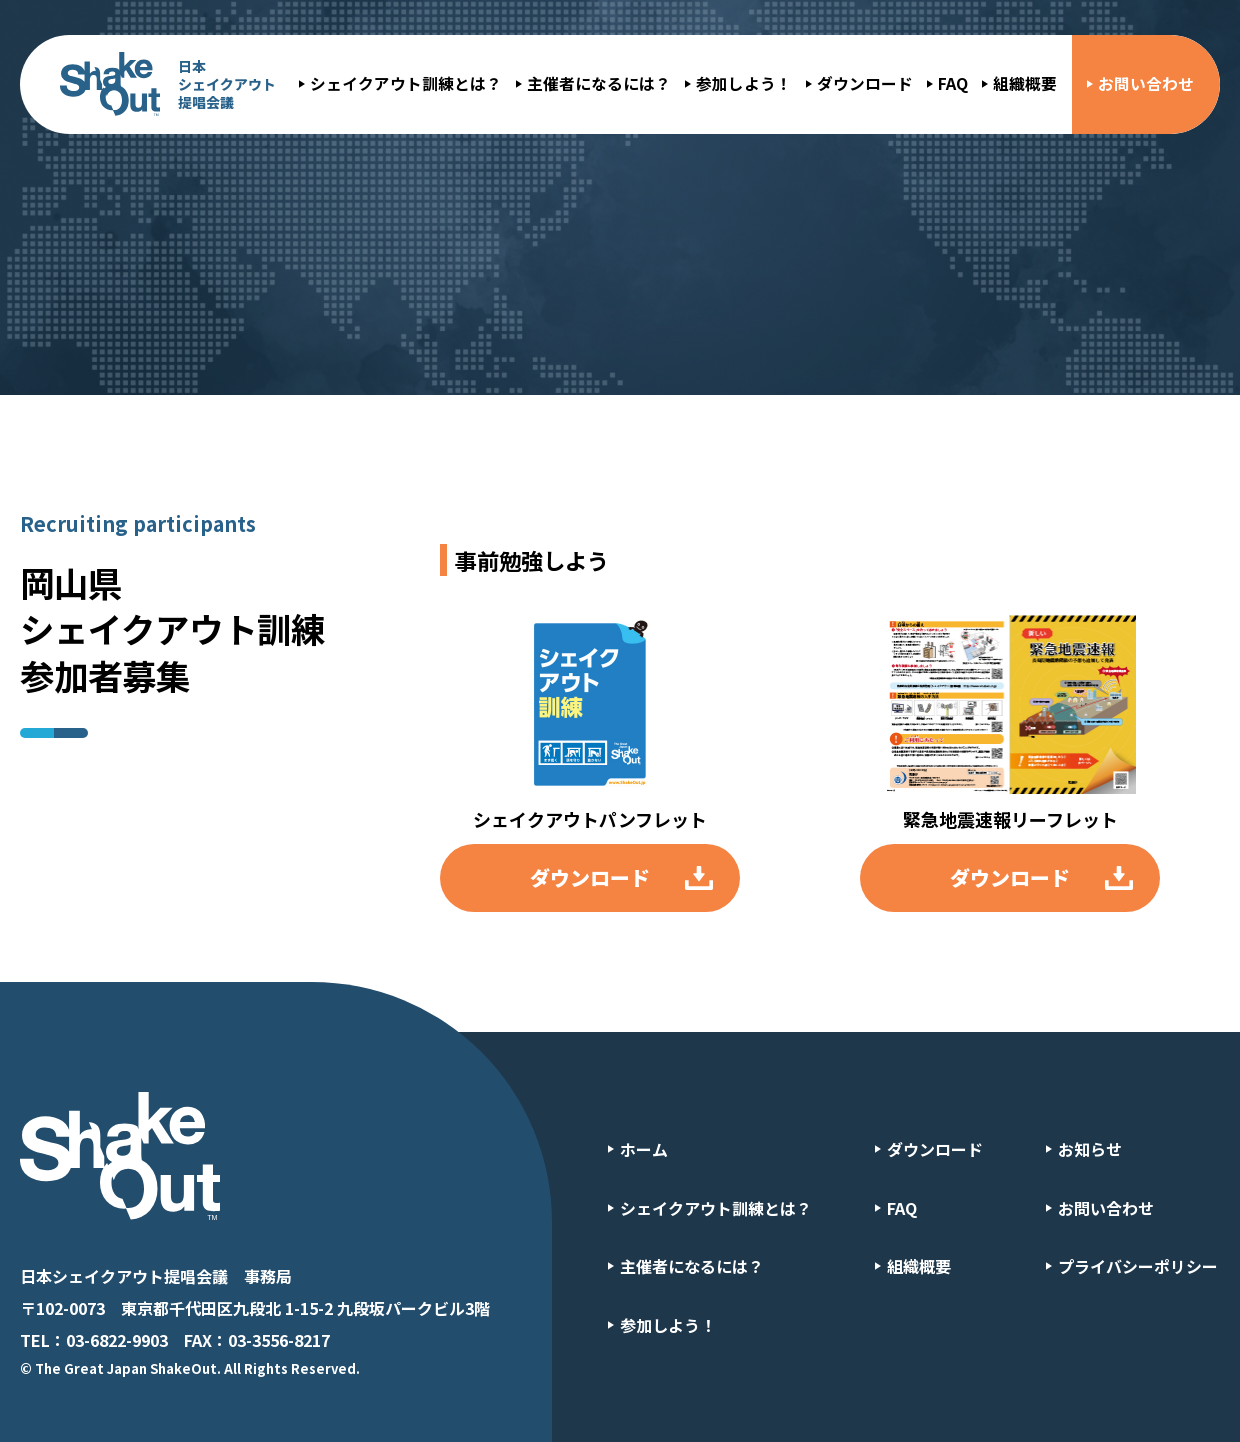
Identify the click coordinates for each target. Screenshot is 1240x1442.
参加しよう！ (744, 83)
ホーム (644, 1149)
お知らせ (1090, 1149)
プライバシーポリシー (1138, 1266)
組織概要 (1025, 83)
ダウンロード (865, 83)
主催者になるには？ (599, 83)
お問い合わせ (1146, 83)
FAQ (953, 83)
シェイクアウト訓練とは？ (406, 83)
